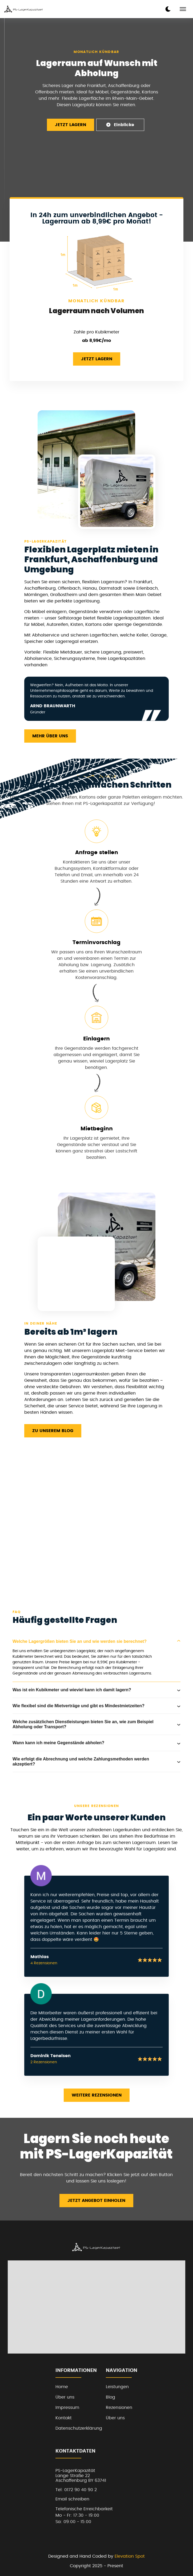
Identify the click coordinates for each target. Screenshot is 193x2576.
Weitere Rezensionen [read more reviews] (97, 2095)
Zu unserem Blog (52, 1431)
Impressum (67, 2407)
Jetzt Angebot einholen (96, 2200)
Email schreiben (72, 2499)
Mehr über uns (50, 736)
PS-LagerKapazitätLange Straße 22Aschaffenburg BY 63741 (80, 2476)
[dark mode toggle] (168, 9)
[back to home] (23, 9)
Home (61, 2387)
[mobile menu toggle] (183, 9)
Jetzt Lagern (70, 125)
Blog (110, 2397)
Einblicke (120, 124)
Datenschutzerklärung (78, 2428)
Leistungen (117, 2387)
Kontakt (63, 2418)
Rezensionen (119, 2407)
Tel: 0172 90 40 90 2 (76, 2490)
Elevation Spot (130, 2556)
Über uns (64, 2397)
